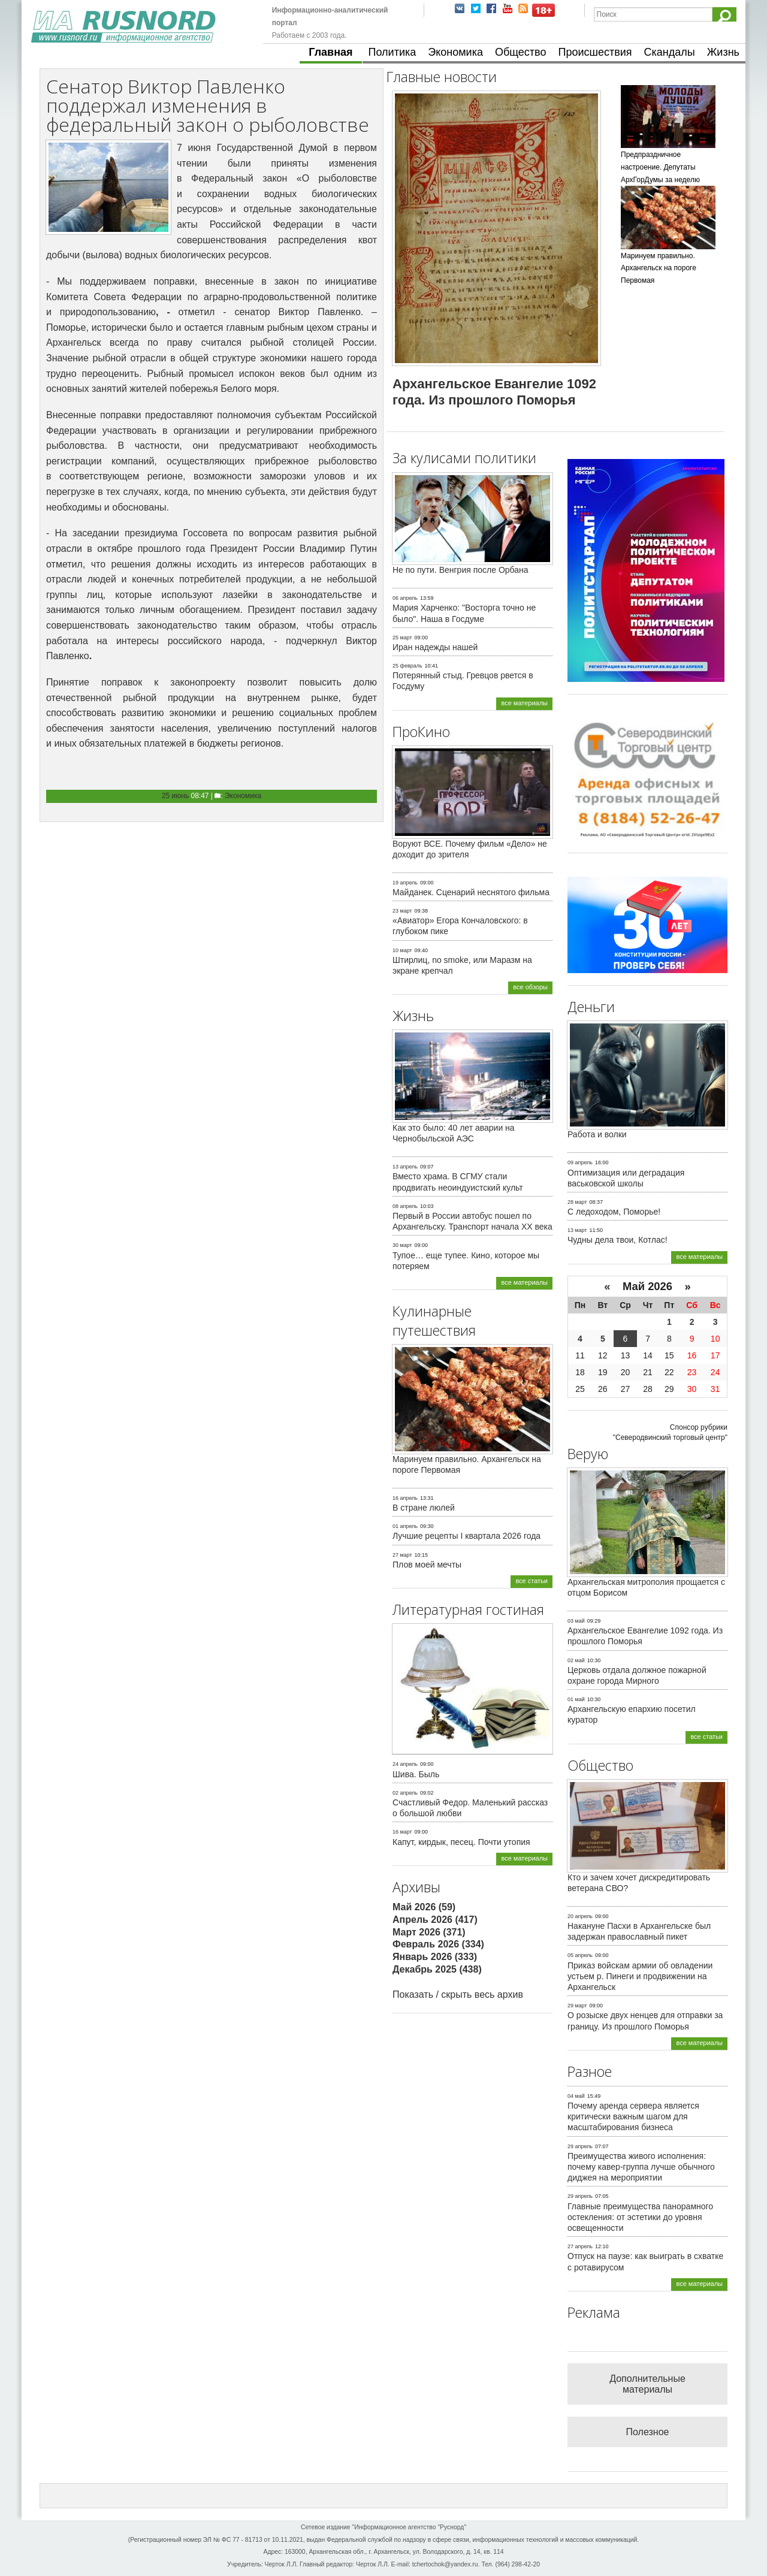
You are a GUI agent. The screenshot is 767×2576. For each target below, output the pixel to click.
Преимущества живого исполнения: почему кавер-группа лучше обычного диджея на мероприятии (641, 2166)
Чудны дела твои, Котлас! (617, 1240)
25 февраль (407, 666)
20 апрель (580, 1916)
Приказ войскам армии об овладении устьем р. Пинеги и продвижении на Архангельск (639, 1976)
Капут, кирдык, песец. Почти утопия (461, 1842)
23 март (402, 911)
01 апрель (405, 1526)
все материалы (524, 702)
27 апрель (580, 2246)
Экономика (455, 52)
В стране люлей (423, 1507)
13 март (577, 1230)
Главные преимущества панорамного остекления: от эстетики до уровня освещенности (640, 2217)
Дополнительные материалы (647, 2383)
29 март (577, 2006)
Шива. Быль (415, 1774)
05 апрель (580, 1955)
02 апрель (405, 1793)
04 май (576, 2096)
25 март (402, 638)
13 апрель (405, 1167)
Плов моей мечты (426, 1564)
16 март (402, 1832)
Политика (392, 52)
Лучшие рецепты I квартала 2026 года (466, 1536)
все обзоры (530, 986)
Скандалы (669, 52)
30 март (402, 1245)
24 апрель (405, 1764)
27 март (402, 1555)
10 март (402, 950)
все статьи (531, 1580)
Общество (520, 52)
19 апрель (405, 883)
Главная (330, 52)
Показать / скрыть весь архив (457, 1994)
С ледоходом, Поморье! (613, 1211)
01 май (576, 1699)
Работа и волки (597, 1134)
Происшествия (595, 52)
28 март (577, 1202)
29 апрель (580, 2146)
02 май (576, 1660)
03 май (576, 1621)
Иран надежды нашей (435, 647)
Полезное (647, 2432)
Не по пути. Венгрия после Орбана (460, 570)
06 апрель (405, 598)
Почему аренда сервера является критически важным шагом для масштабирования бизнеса (633, 2116)
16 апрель (405, 1498)
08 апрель (405, 1206)
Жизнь (723, 52)
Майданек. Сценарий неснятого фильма (470, 892)
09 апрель (580, 1162)
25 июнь (175, 796)
